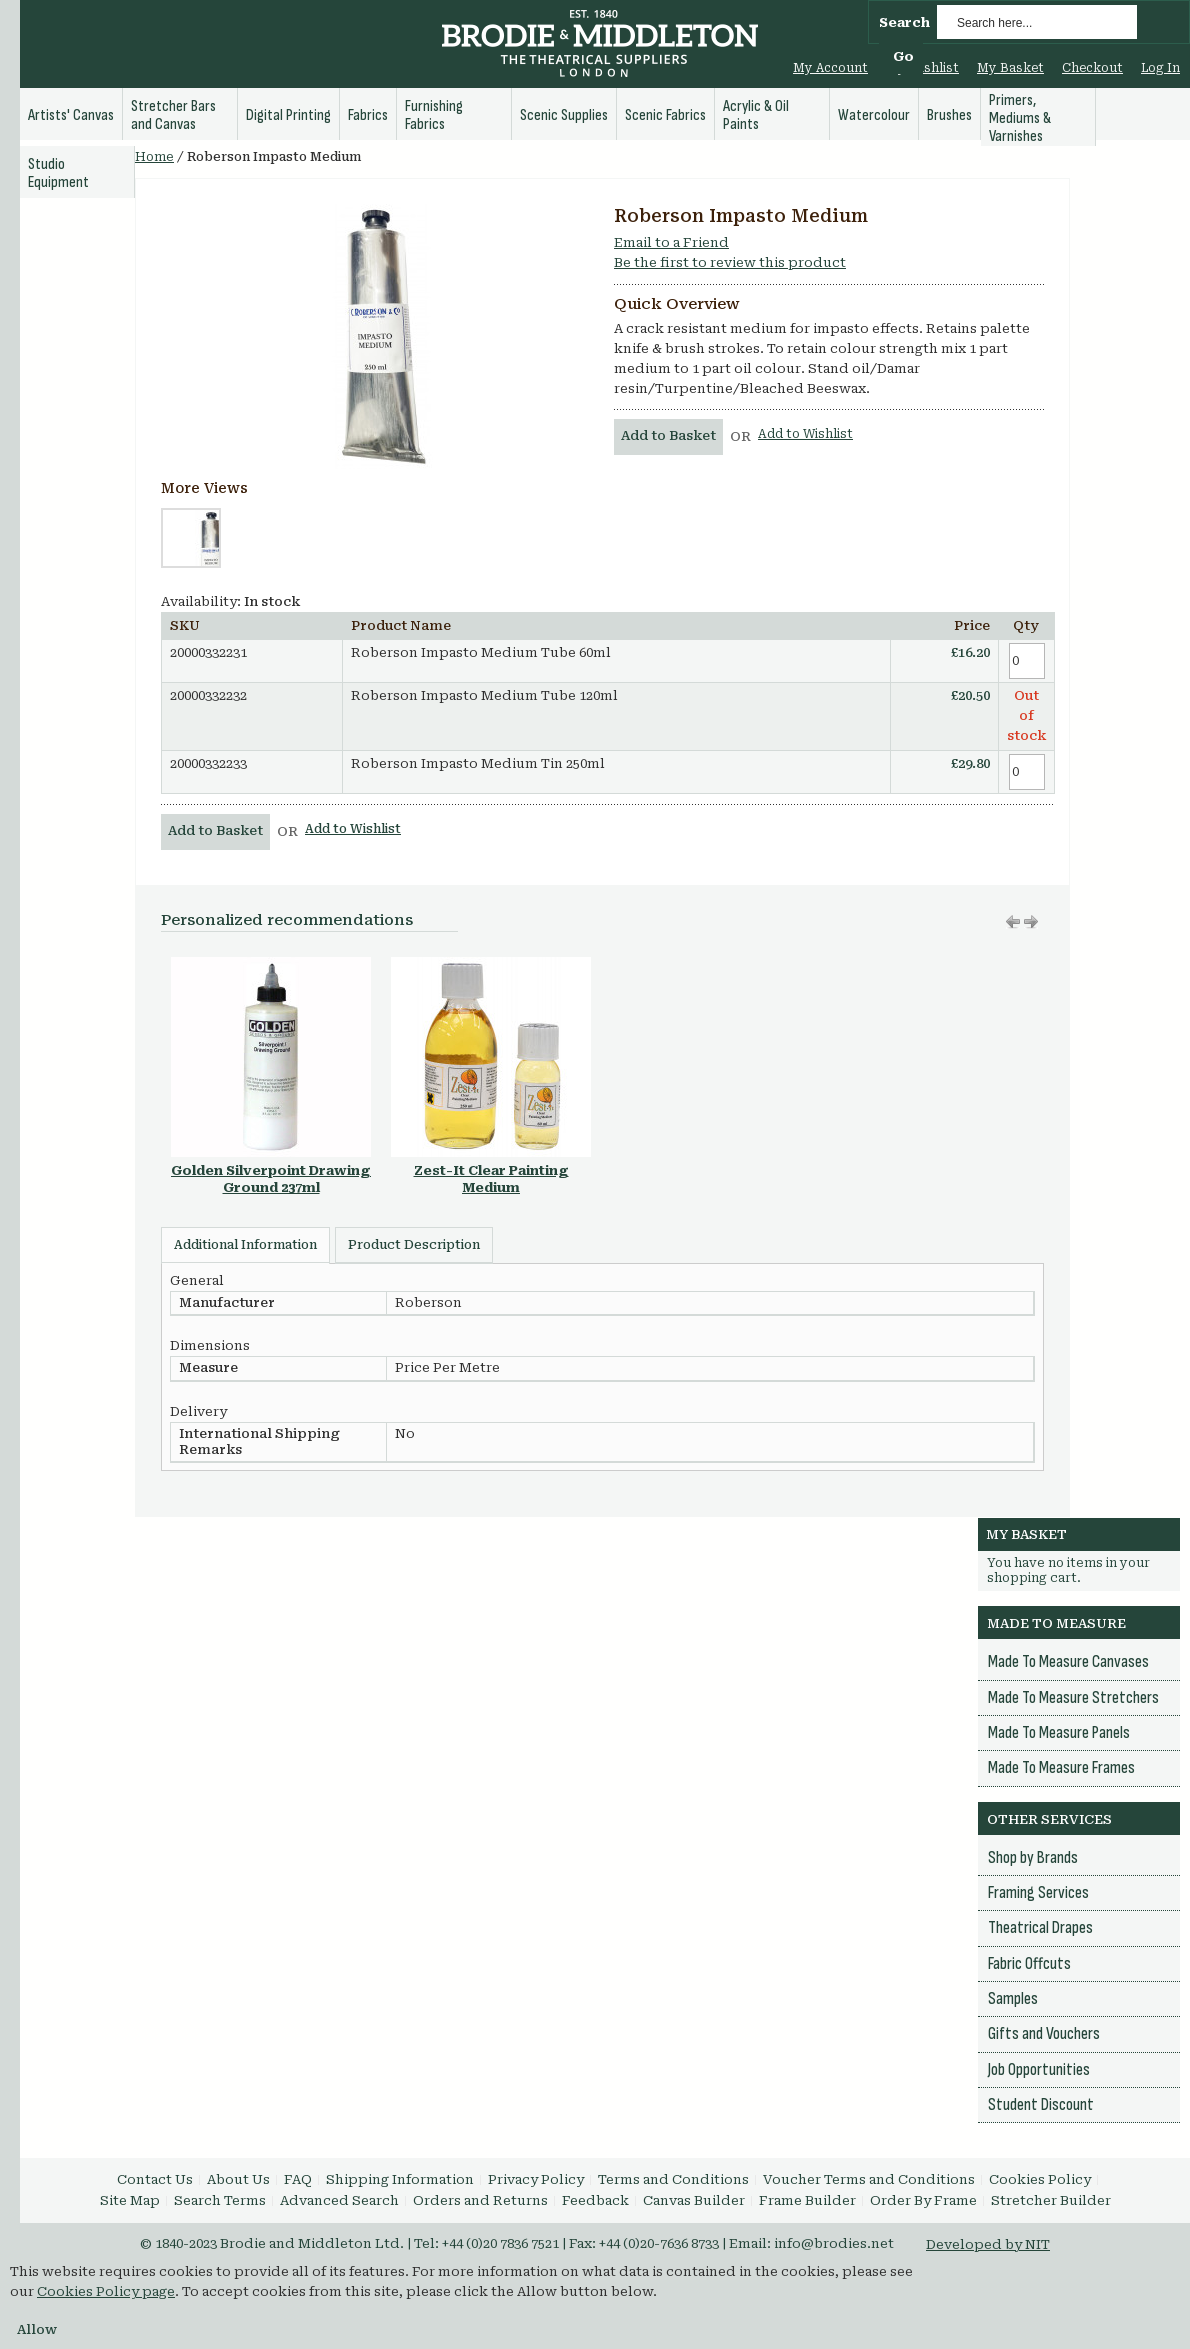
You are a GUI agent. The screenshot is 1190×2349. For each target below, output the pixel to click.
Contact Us (155, 2179)
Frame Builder (807, 2200)
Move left (1031, 922)
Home (154, 157)
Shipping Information (400, 2179)
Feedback (595, 2200)
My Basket (1010, 68)
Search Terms (220, 2200)
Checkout (1092, 68)
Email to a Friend (671, 242)
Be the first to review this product (730, 262)
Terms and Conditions (673, 2179)
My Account (830, 68)
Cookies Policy (1040, 2179)
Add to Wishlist (805, 434)
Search (904, 22)
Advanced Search (339, 2200)
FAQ (298, 2179)
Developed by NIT (988, 2244)
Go (903, 56)
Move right (1013, 922)
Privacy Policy (536, 2179)
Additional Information (245, 1245)
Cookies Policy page (106, 2291)
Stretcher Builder (1051, 2200)
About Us (238, 2179)
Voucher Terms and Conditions (869, 2179)
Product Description (414, 1245)
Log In (1160, 68)
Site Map (130, 2200)
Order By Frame (923, 2200)
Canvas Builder (694, 2200)
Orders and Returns (480, 2200)
